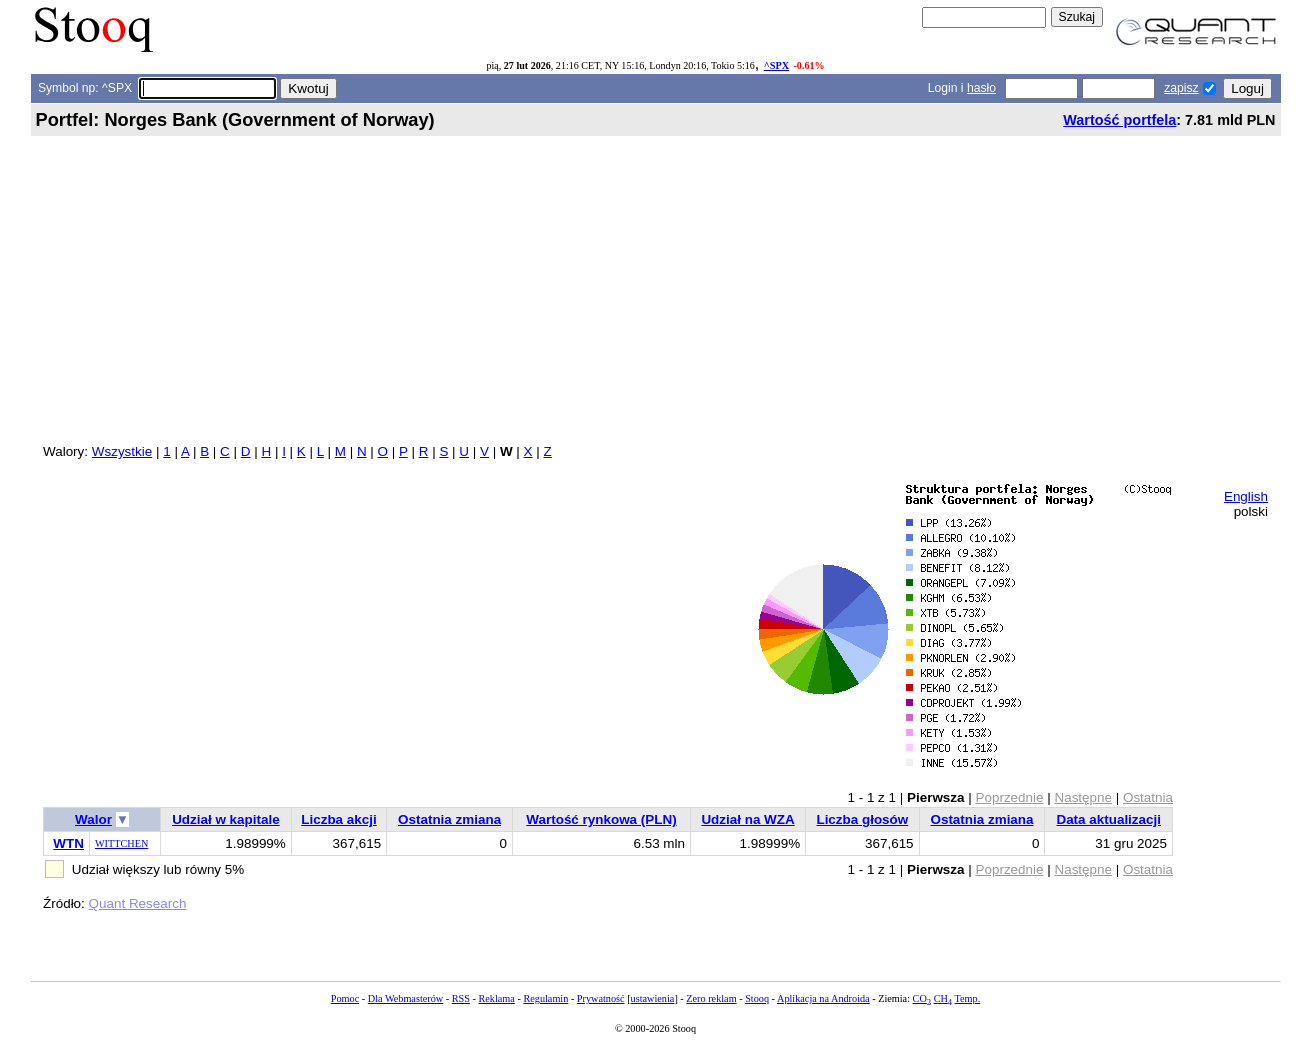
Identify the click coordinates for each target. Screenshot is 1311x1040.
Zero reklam (711, 998)
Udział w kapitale (226, 819)
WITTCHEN (121, 843)
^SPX (776, 65)
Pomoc (345, 998)
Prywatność (601, 998)
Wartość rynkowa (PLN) (601, 819)
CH (943, 998)
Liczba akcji (338, 819)
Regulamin (545, 998)
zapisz (1181, 88)
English (1246, 496)
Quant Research (138, 903)
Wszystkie (122, 451)
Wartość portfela (1119, 120)
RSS (461, 998)
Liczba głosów (862, 819)
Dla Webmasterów (405, 998)
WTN (68, 843)
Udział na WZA (747, 819)
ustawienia (653, 998)
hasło (981, 88)
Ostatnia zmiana (449, 819)
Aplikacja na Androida (823, 998)
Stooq (757, 998)
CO (922, 998)
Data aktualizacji (1108, 819)
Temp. (967, 998)
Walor (93, 819)
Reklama (496, 998)
